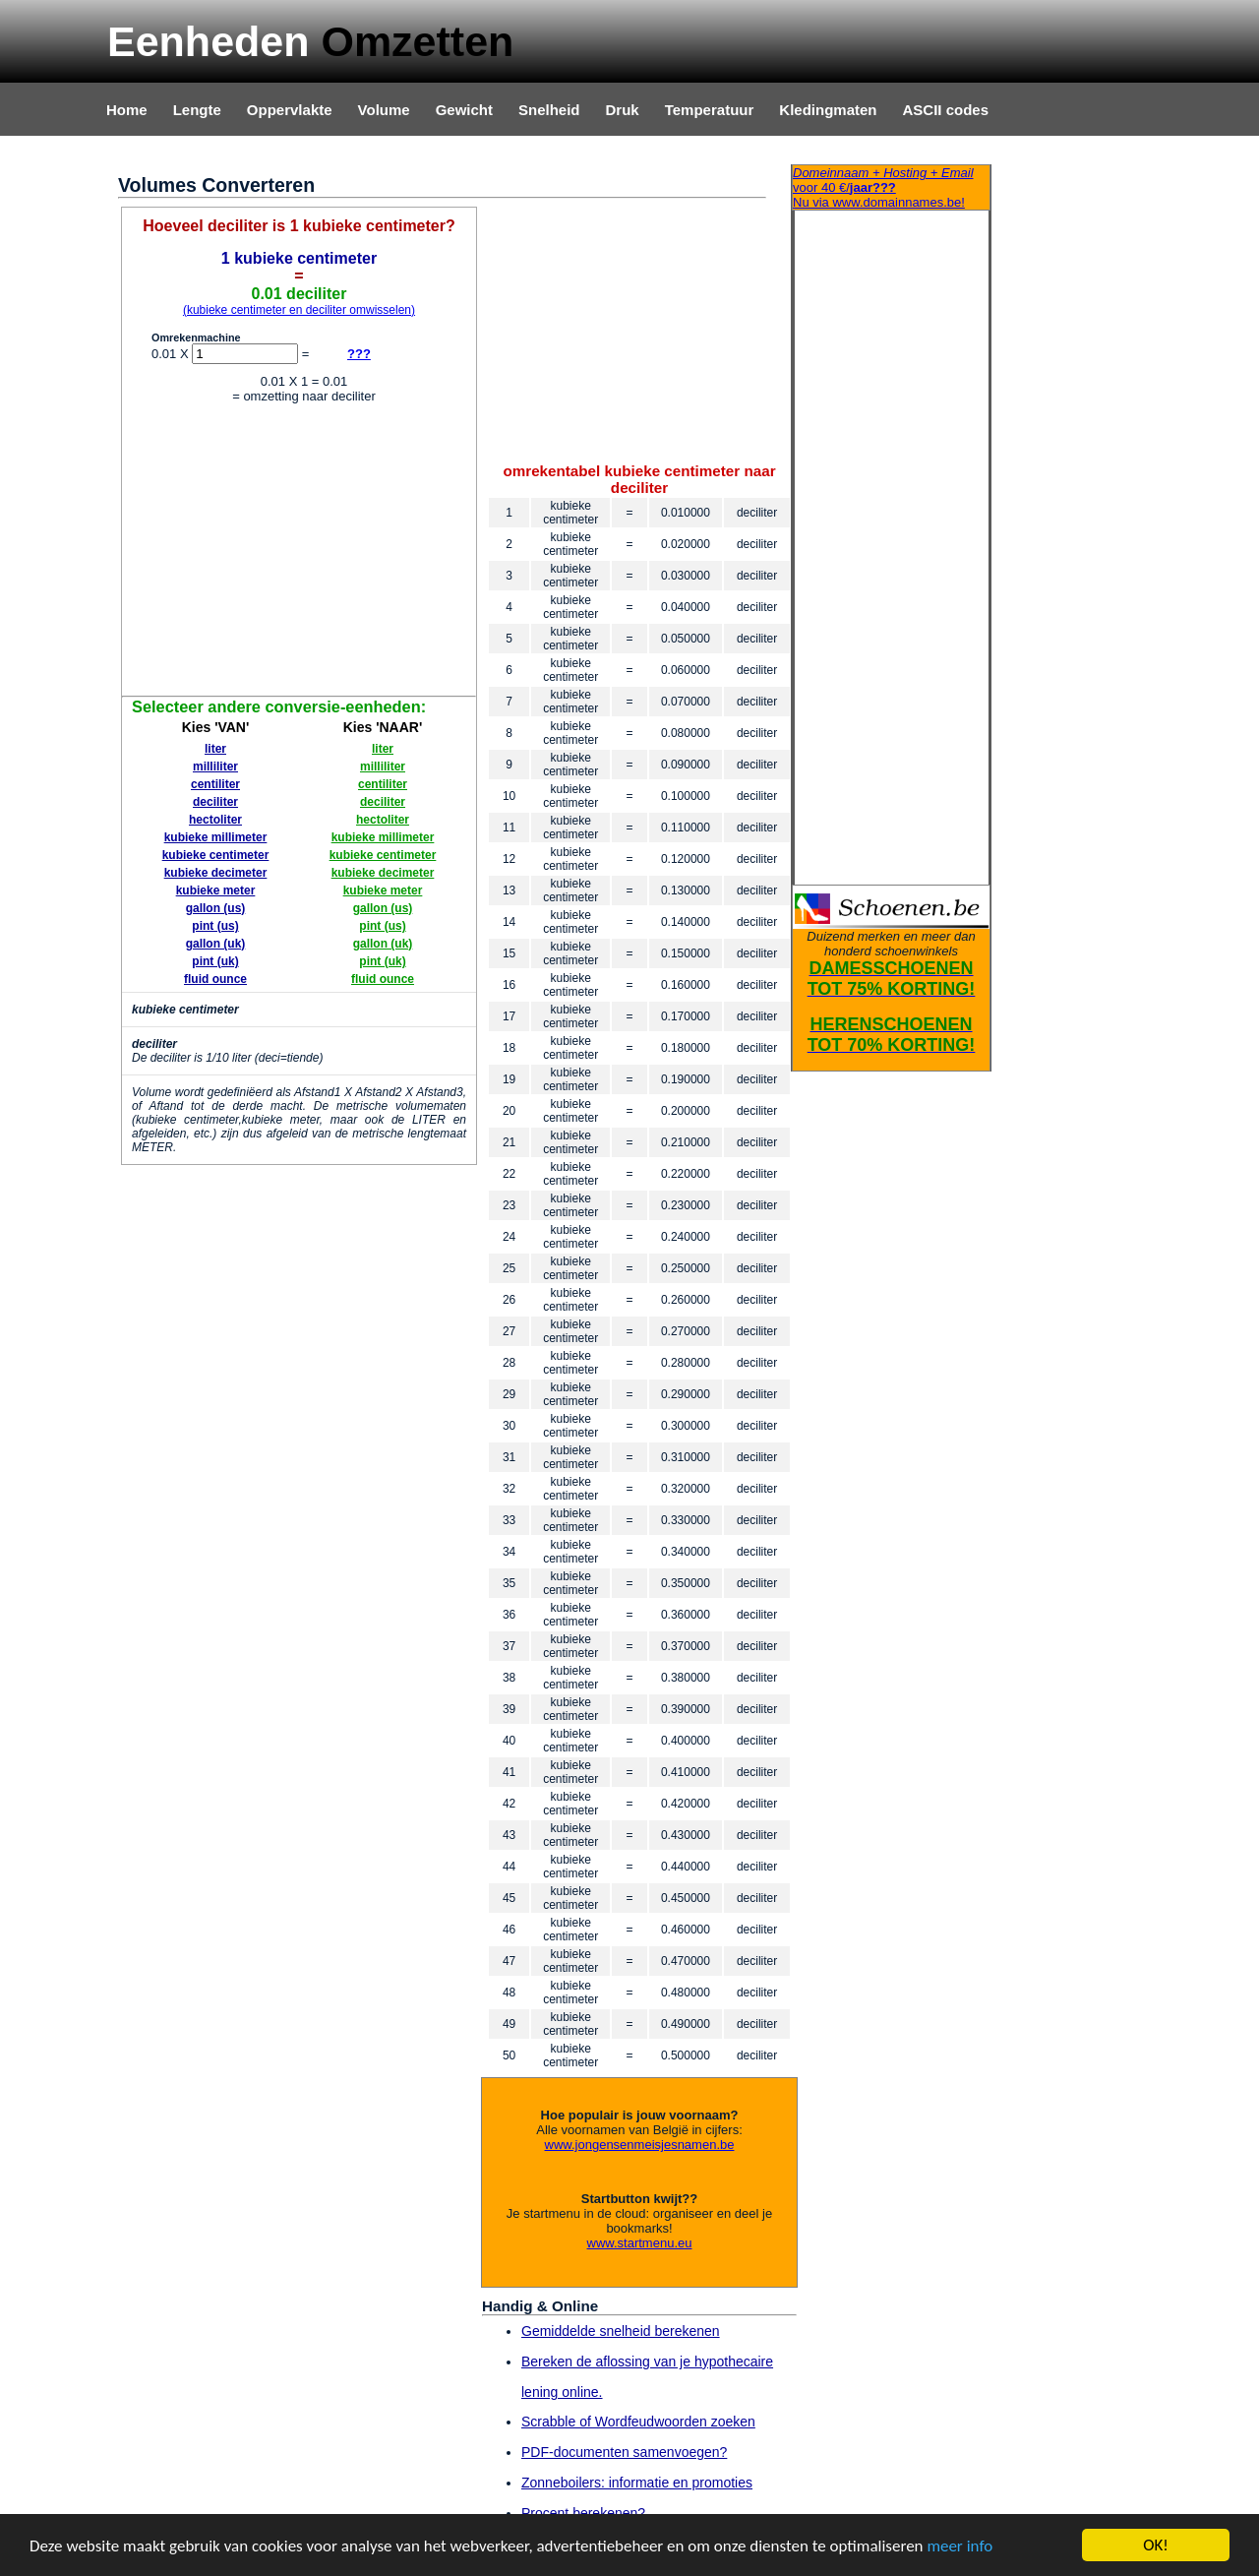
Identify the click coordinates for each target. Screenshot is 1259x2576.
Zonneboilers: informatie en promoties (636, 2482)
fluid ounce (215, 979)
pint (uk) (215, 961)
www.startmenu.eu (639, 2243)
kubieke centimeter (216, 855)
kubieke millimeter (216, 837)
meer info (959, 2547)
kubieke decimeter (216, 873)
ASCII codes (945, 109)
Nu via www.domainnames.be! (891, 187)
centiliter (215, 784)
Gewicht (464, 109)
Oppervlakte (289, 109)
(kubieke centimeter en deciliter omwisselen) (299, 310)
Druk (622, 109)
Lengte (197, 109)
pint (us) (215, 926)
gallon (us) (216, 908)
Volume (384, 109)
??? (359, 353)
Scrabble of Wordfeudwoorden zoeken (638, 2421)
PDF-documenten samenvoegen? (624, 2452)
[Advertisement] (299, 553)
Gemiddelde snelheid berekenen (620, 2331)
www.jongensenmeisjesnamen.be (640, 2144)
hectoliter (215, 820)
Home (127, 109)
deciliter (215, 802)
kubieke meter (216, 890)
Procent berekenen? (583, 2513)
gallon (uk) (216, 944)
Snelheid (549, 109)
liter (215, 749)
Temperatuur (709, 109)
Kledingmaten (827, 109)
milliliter (215, 766)
